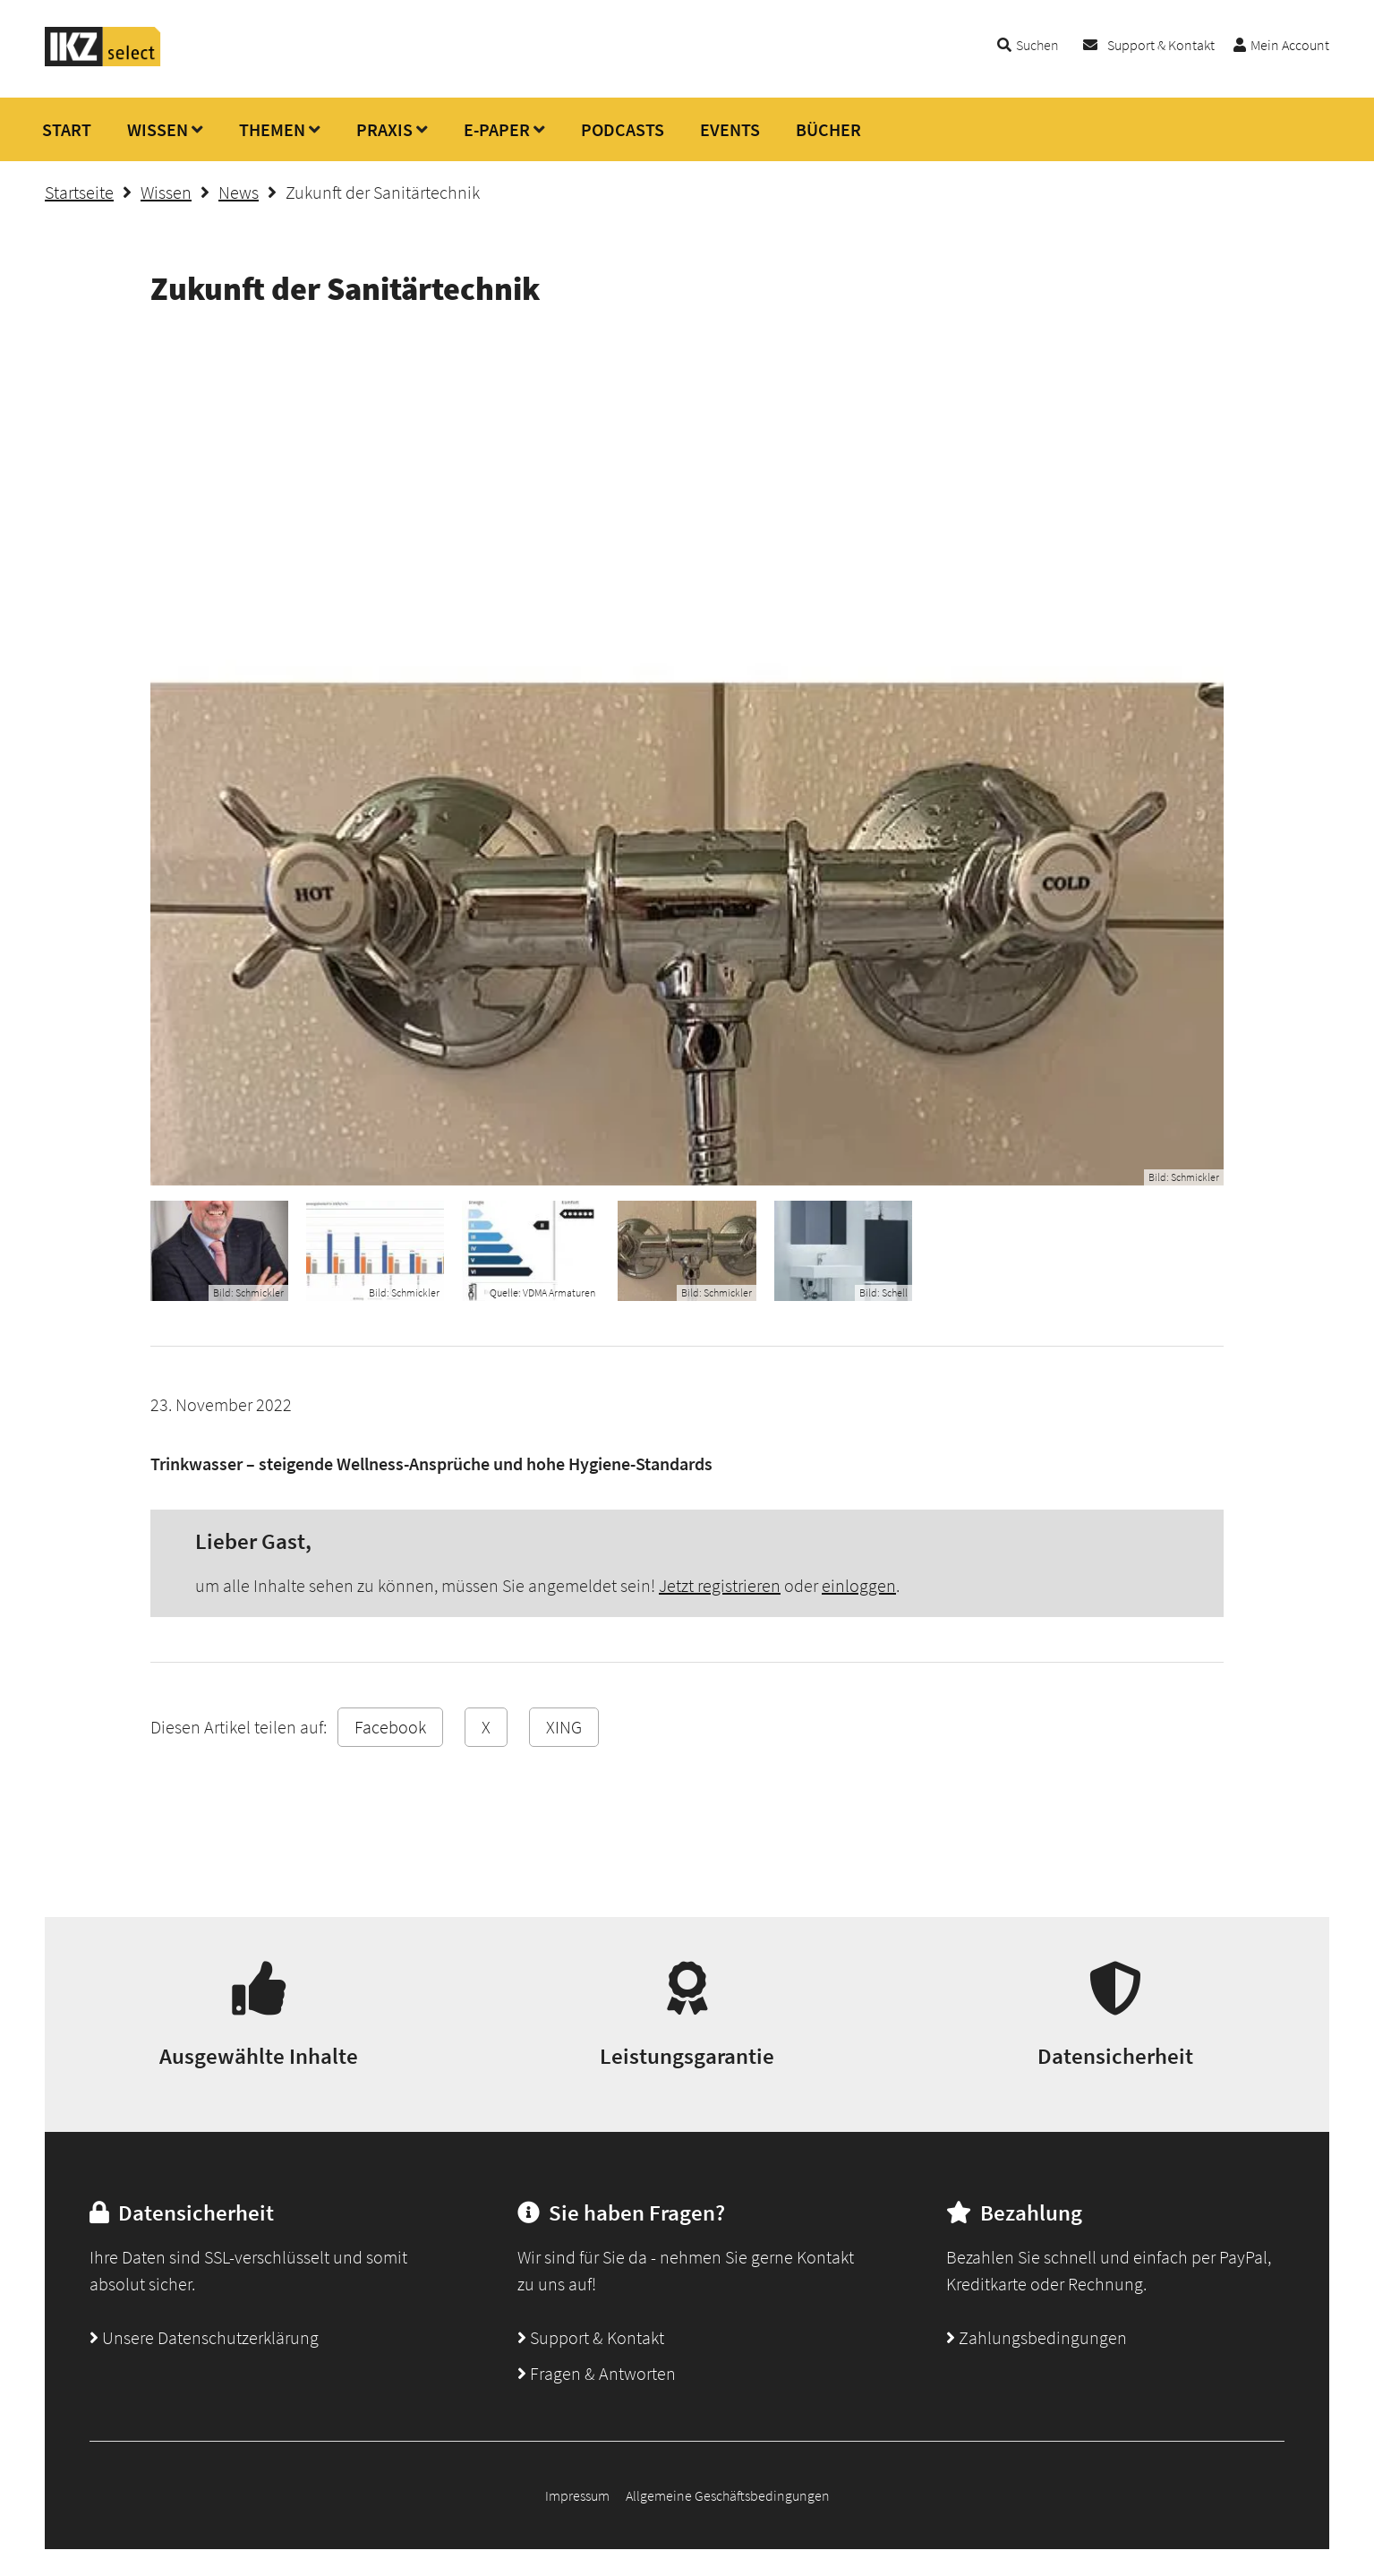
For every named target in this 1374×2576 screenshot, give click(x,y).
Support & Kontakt (1161, 45)
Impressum (577, 2495)
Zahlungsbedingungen (1036, 2337)
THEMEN (272, 129)
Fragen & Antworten (596, 2373)
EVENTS (730, 129)
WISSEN (157, 129)
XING (564, 1727)
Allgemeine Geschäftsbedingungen (728, 2495)
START (66, 129)
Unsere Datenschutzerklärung (204, 2337)
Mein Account (1289, 45)
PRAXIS (384, 129)
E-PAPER (497, 129)
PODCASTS (622, 129)
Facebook (390, 1727)
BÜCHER (828, 129)
